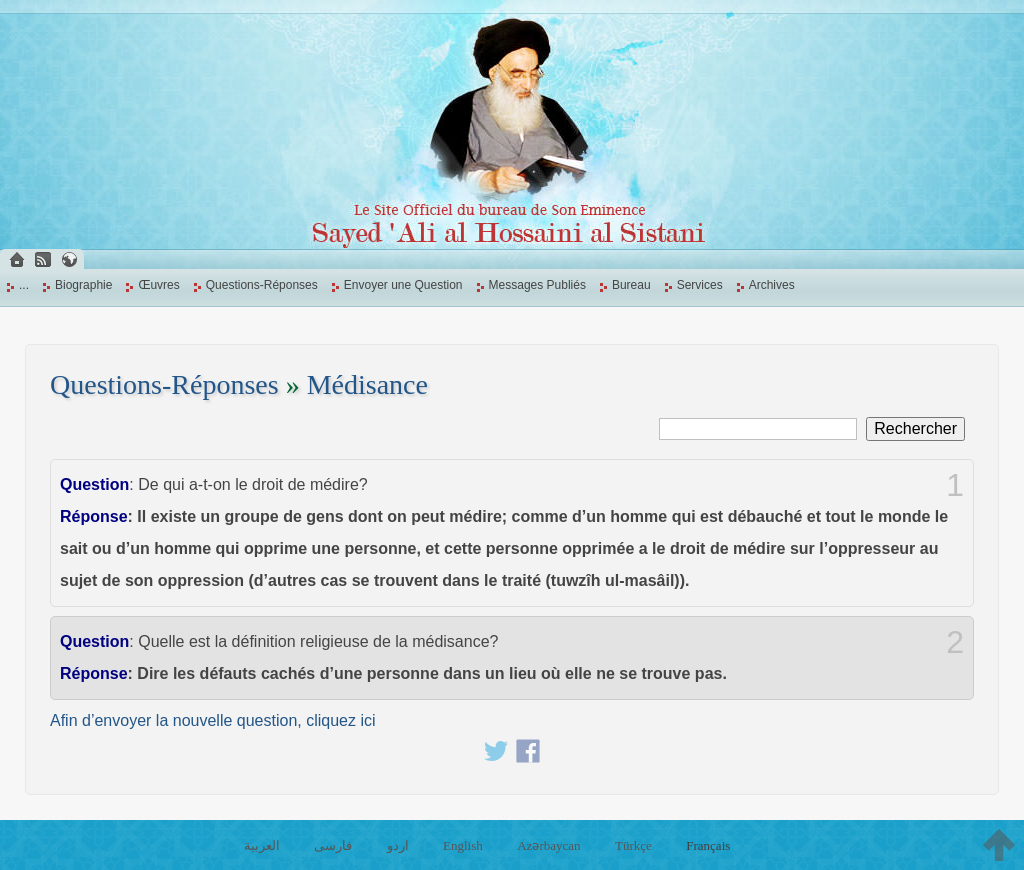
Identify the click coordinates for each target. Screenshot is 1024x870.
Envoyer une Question (403, 285)
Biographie (83, 285)
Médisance (367, 384)
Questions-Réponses (262, 285)
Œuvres (158, 285)
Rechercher (915, 428)
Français (708, 845)
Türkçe (633, 845)
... (24, 285)
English (463, 845)
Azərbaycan (548, 845)
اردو (398, 845)
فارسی (333, 845)
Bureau (631, 285)
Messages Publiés (537, 285)
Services (700, 285)
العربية (262, 845)
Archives (772, 285)
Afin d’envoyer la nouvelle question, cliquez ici (213, 720)
